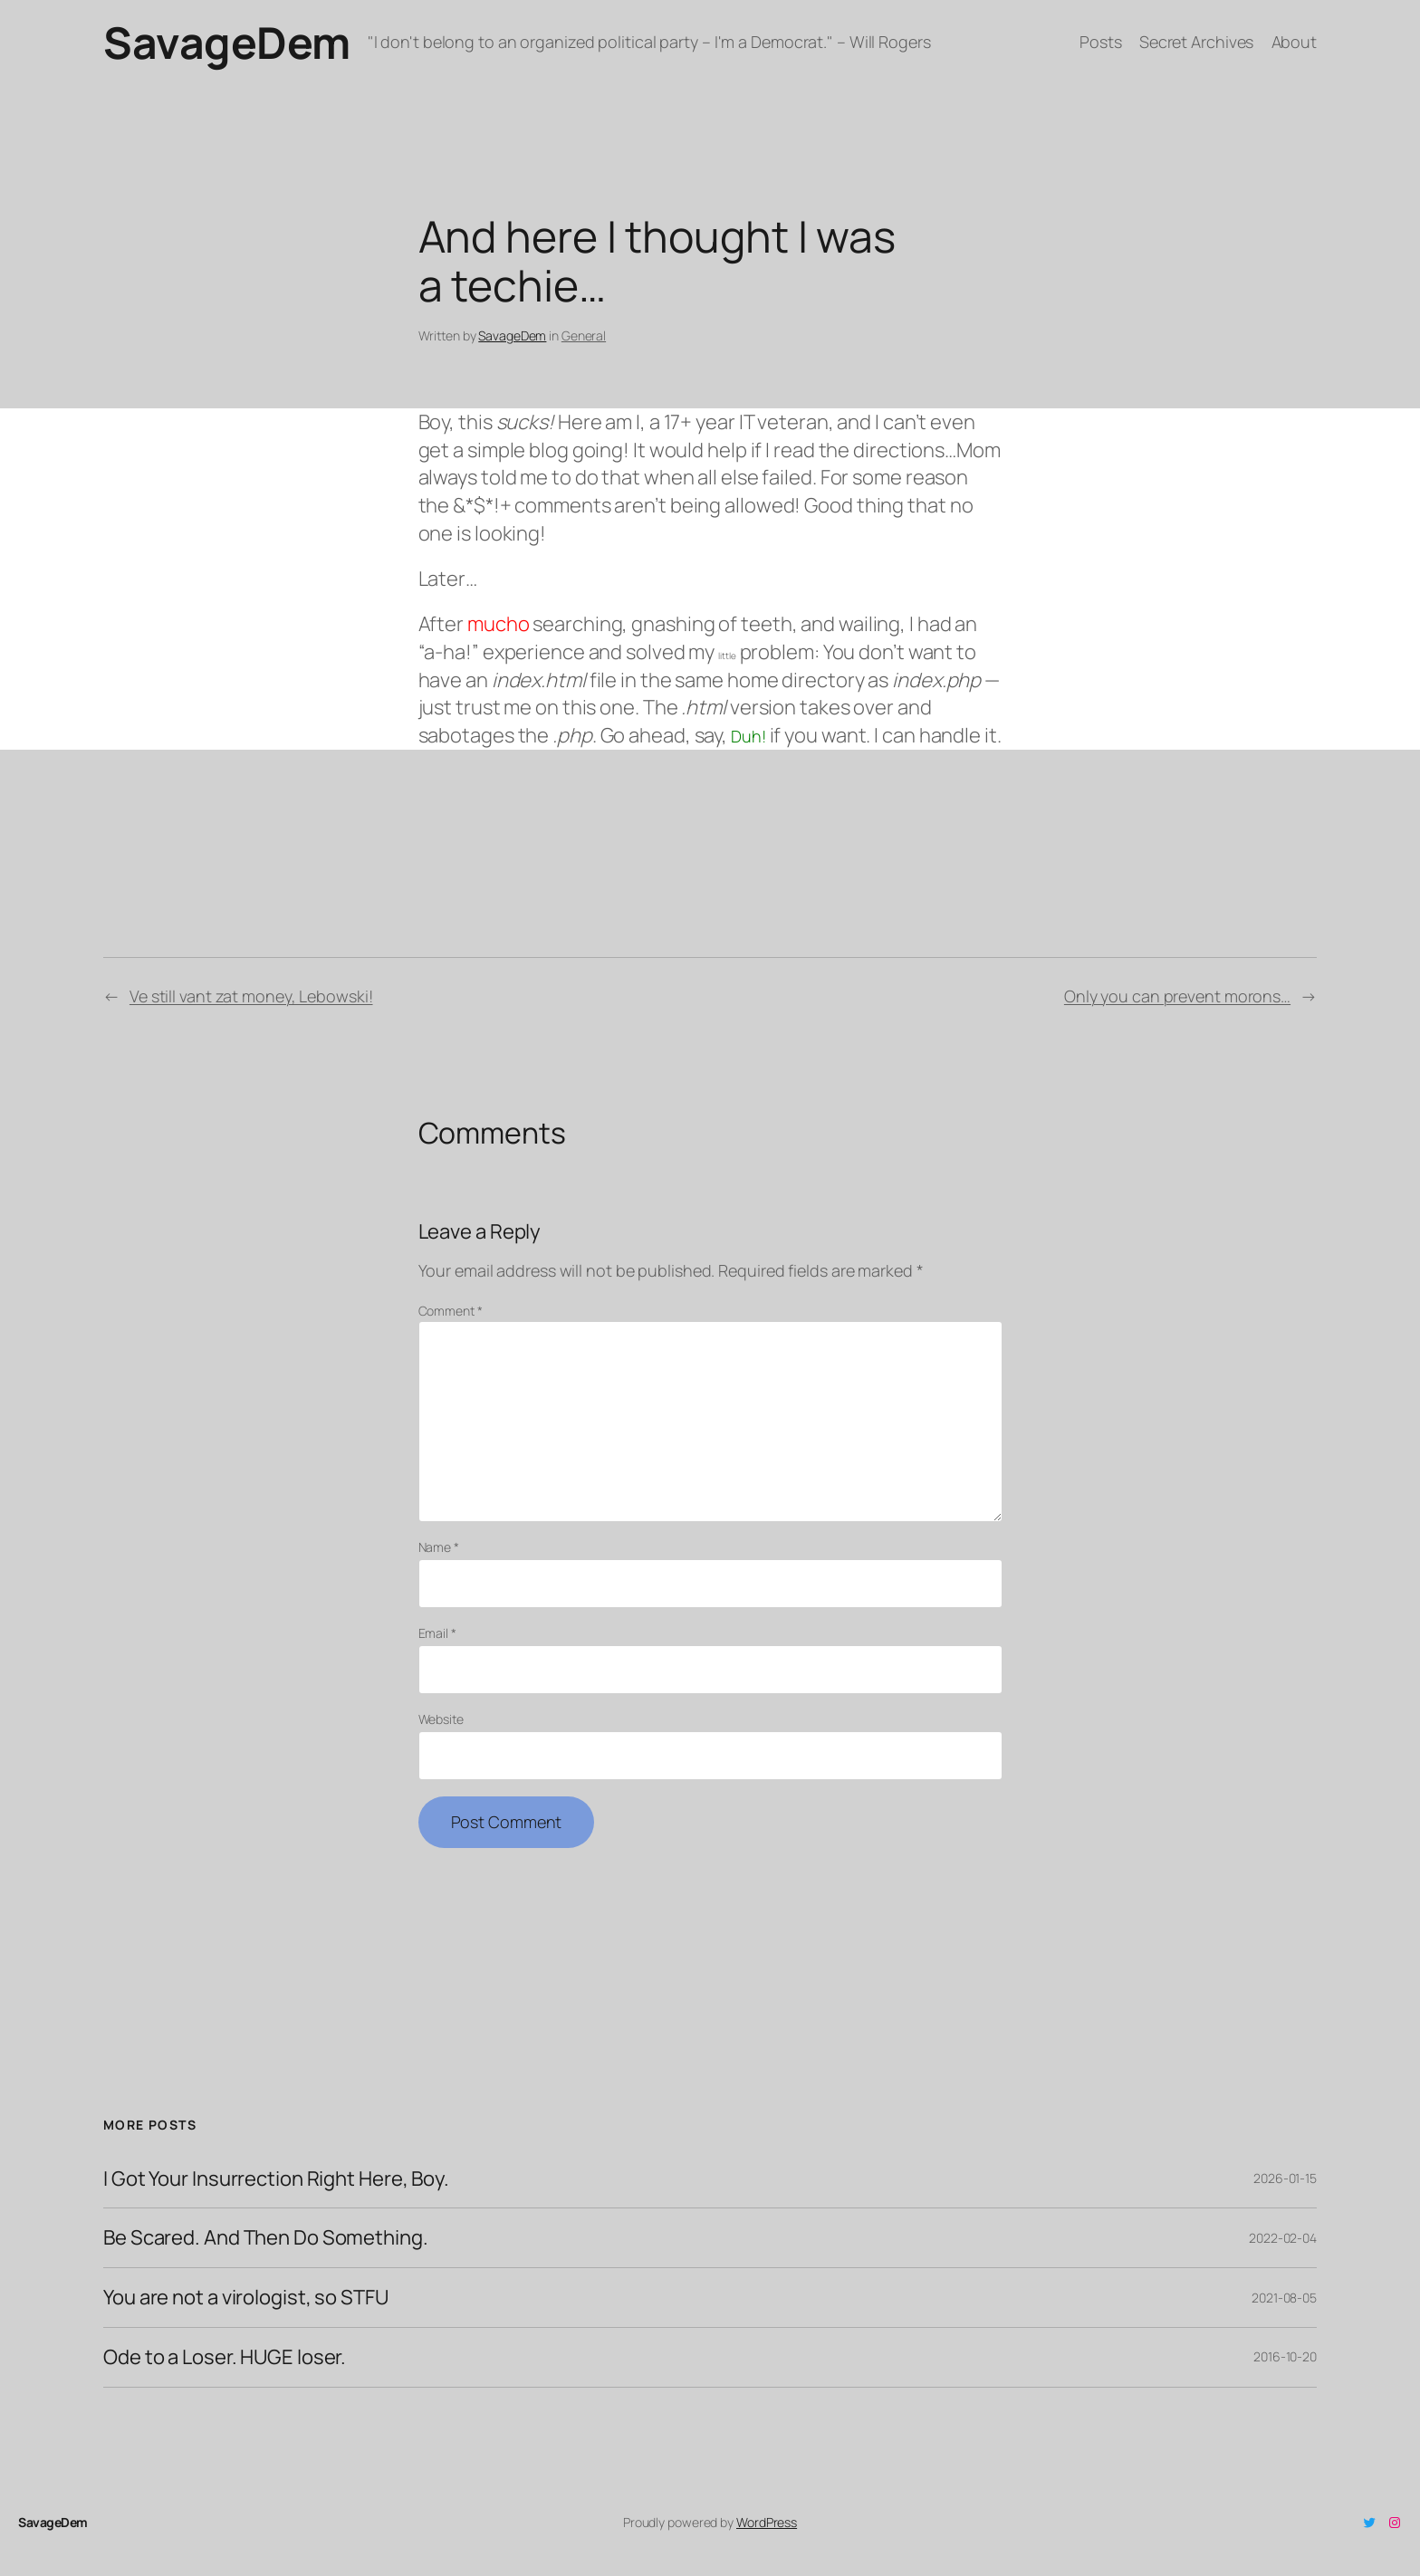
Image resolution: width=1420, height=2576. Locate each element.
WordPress (766, 2522)
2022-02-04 (1283, 2237)
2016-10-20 (1285, 2356)
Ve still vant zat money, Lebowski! (251, 996)
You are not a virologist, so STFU (246, 2297)
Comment (450, 1310)
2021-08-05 (1284, 2297)
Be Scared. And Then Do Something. (265, 2237)
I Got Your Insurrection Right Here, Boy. (276, 2179)
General (583, 335)
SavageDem (226, 42)
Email (437, 1633)
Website (441, 1719)
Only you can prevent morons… (1177, 996)
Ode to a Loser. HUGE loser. (224, 2357)
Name (438, 1547)
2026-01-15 (1285, 2178)
